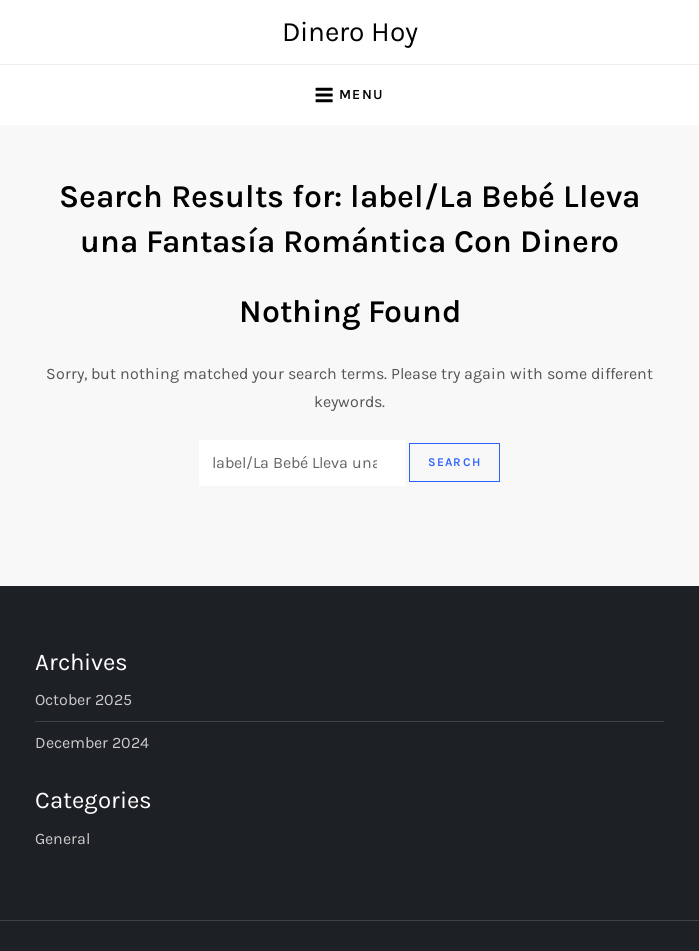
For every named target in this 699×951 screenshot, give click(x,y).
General (62, 838)
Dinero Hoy (350, 31)
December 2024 (92, 742)
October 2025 (83, 699)
